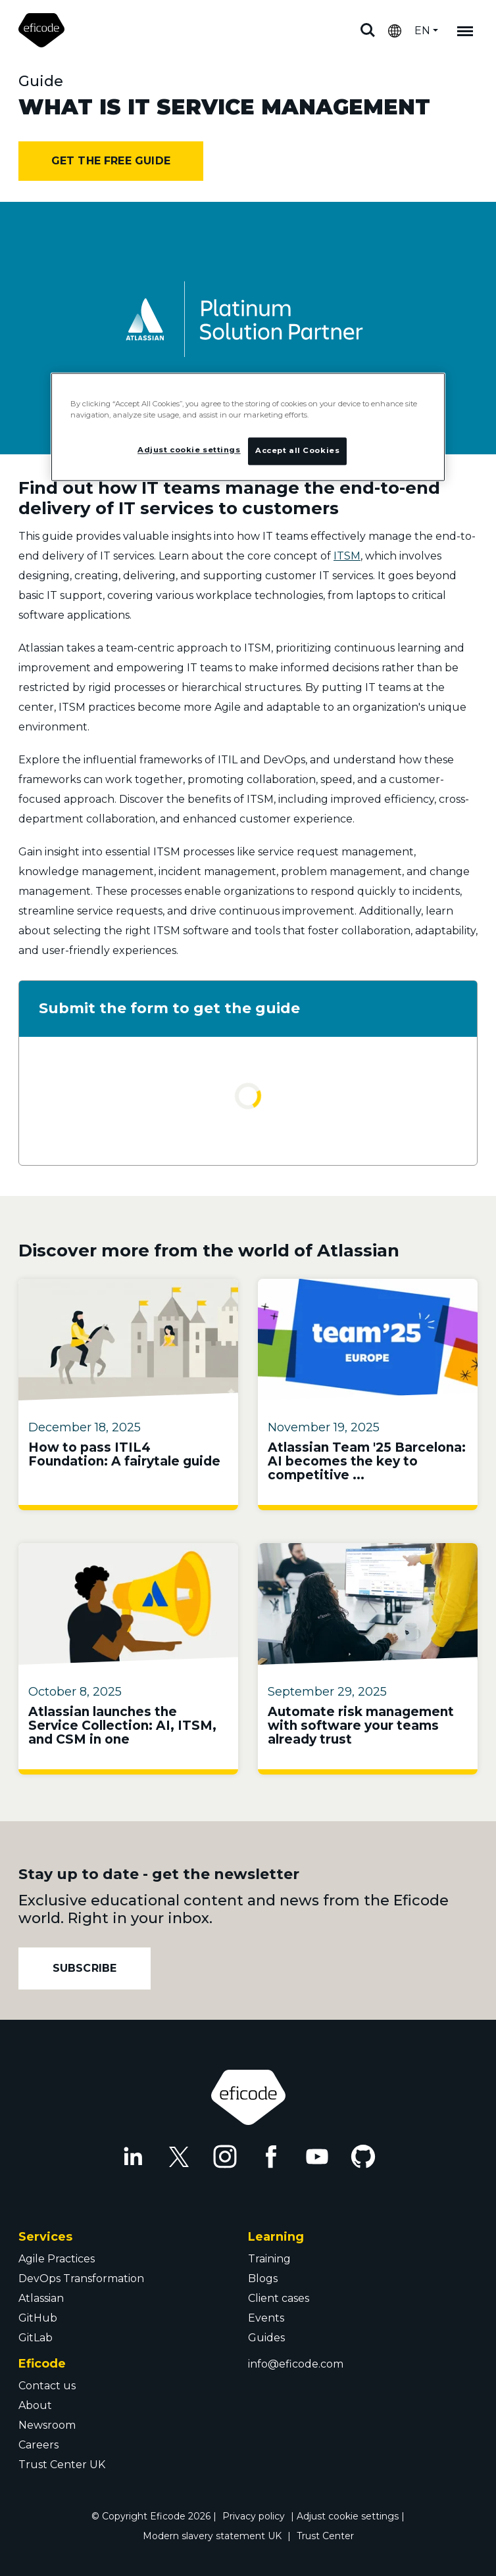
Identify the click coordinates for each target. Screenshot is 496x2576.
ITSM (347, 556)
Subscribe (85, 1968)
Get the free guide (111, 161)
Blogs (263, 2278)
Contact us (47, 2385)
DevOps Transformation (81, 2278)
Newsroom (47, 2425)
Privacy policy (253, 2516)
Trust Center (325, 2536)
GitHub (37, 2318)
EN (422, 30)
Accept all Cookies (297, 450)
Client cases (278, 2298)
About (35, 2405)
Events (266, 2318)
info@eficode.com (295, 2364)
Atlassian (41, 2298)
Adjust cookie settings (348, 2516)
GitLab (35, 2337)
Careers (38, 2445)
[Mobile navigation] (465, 30)
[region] (248, 426)
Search (367, 30)
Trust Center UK (61, 2464)
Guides (266, 2337)
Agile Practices (56, 2259)
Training (269, 2259)
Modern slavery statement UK (212, 2536)
